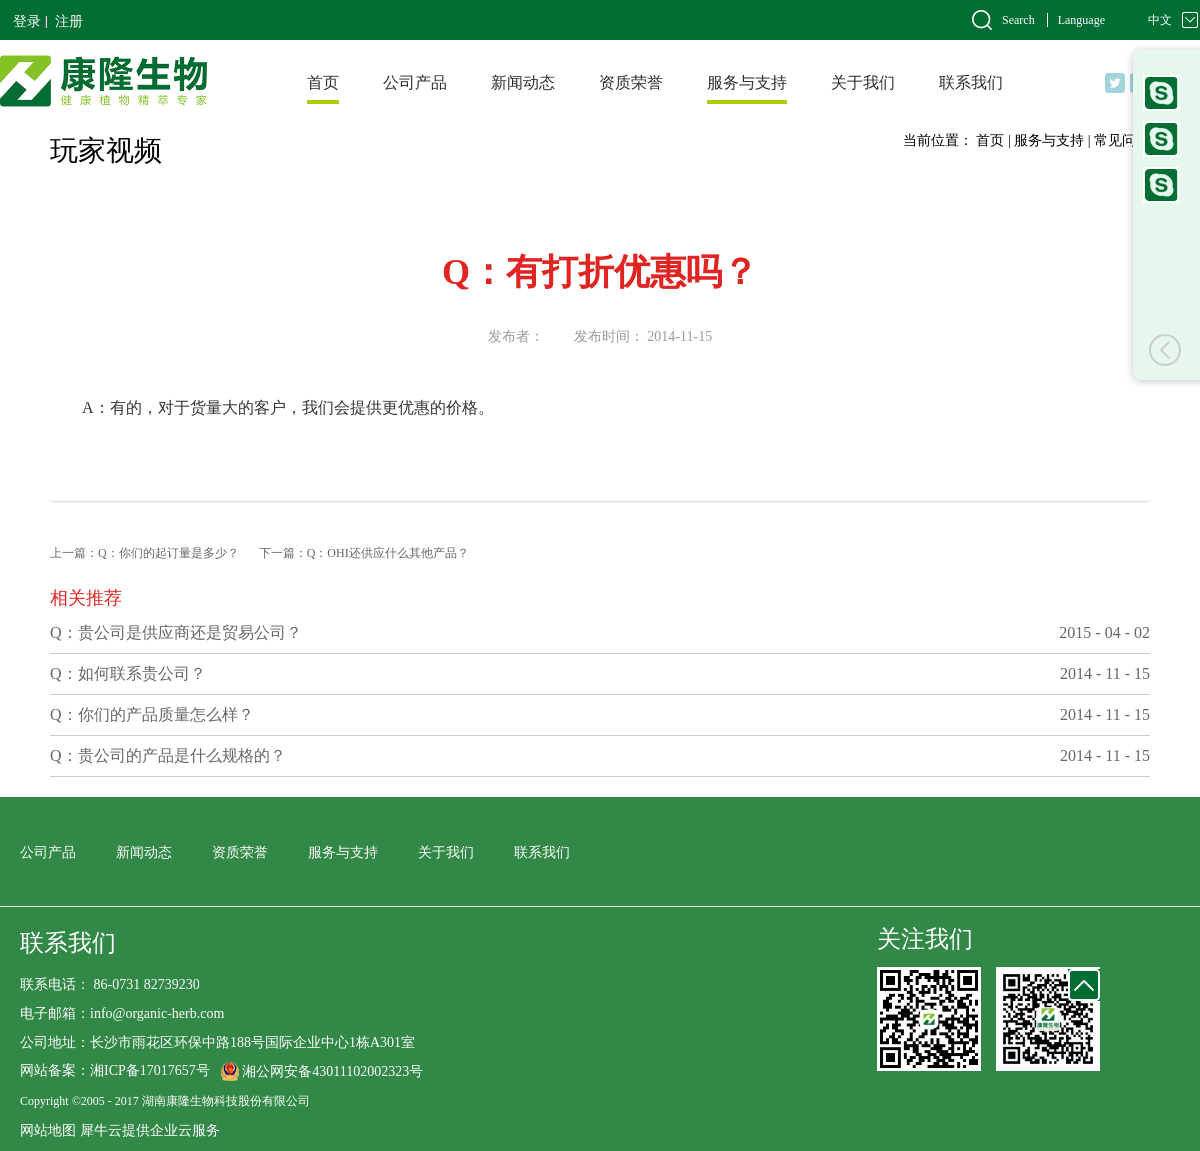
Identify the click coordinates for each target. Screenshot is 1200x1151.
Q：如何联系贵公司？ (128, 673)
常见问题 (1122, 140)
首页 (323, 82)
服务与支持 (1049, 140)
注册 (69, 21)
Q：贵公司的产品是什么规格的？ (168, 755)
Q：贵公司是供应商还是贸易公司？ (176, 632)
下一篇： (364, 553)
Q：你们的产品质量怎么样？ (152, 714)
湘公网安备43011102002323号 (332, 1071)
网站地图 (48, 1130)
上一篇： (144, 553)
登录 (27, 21)
